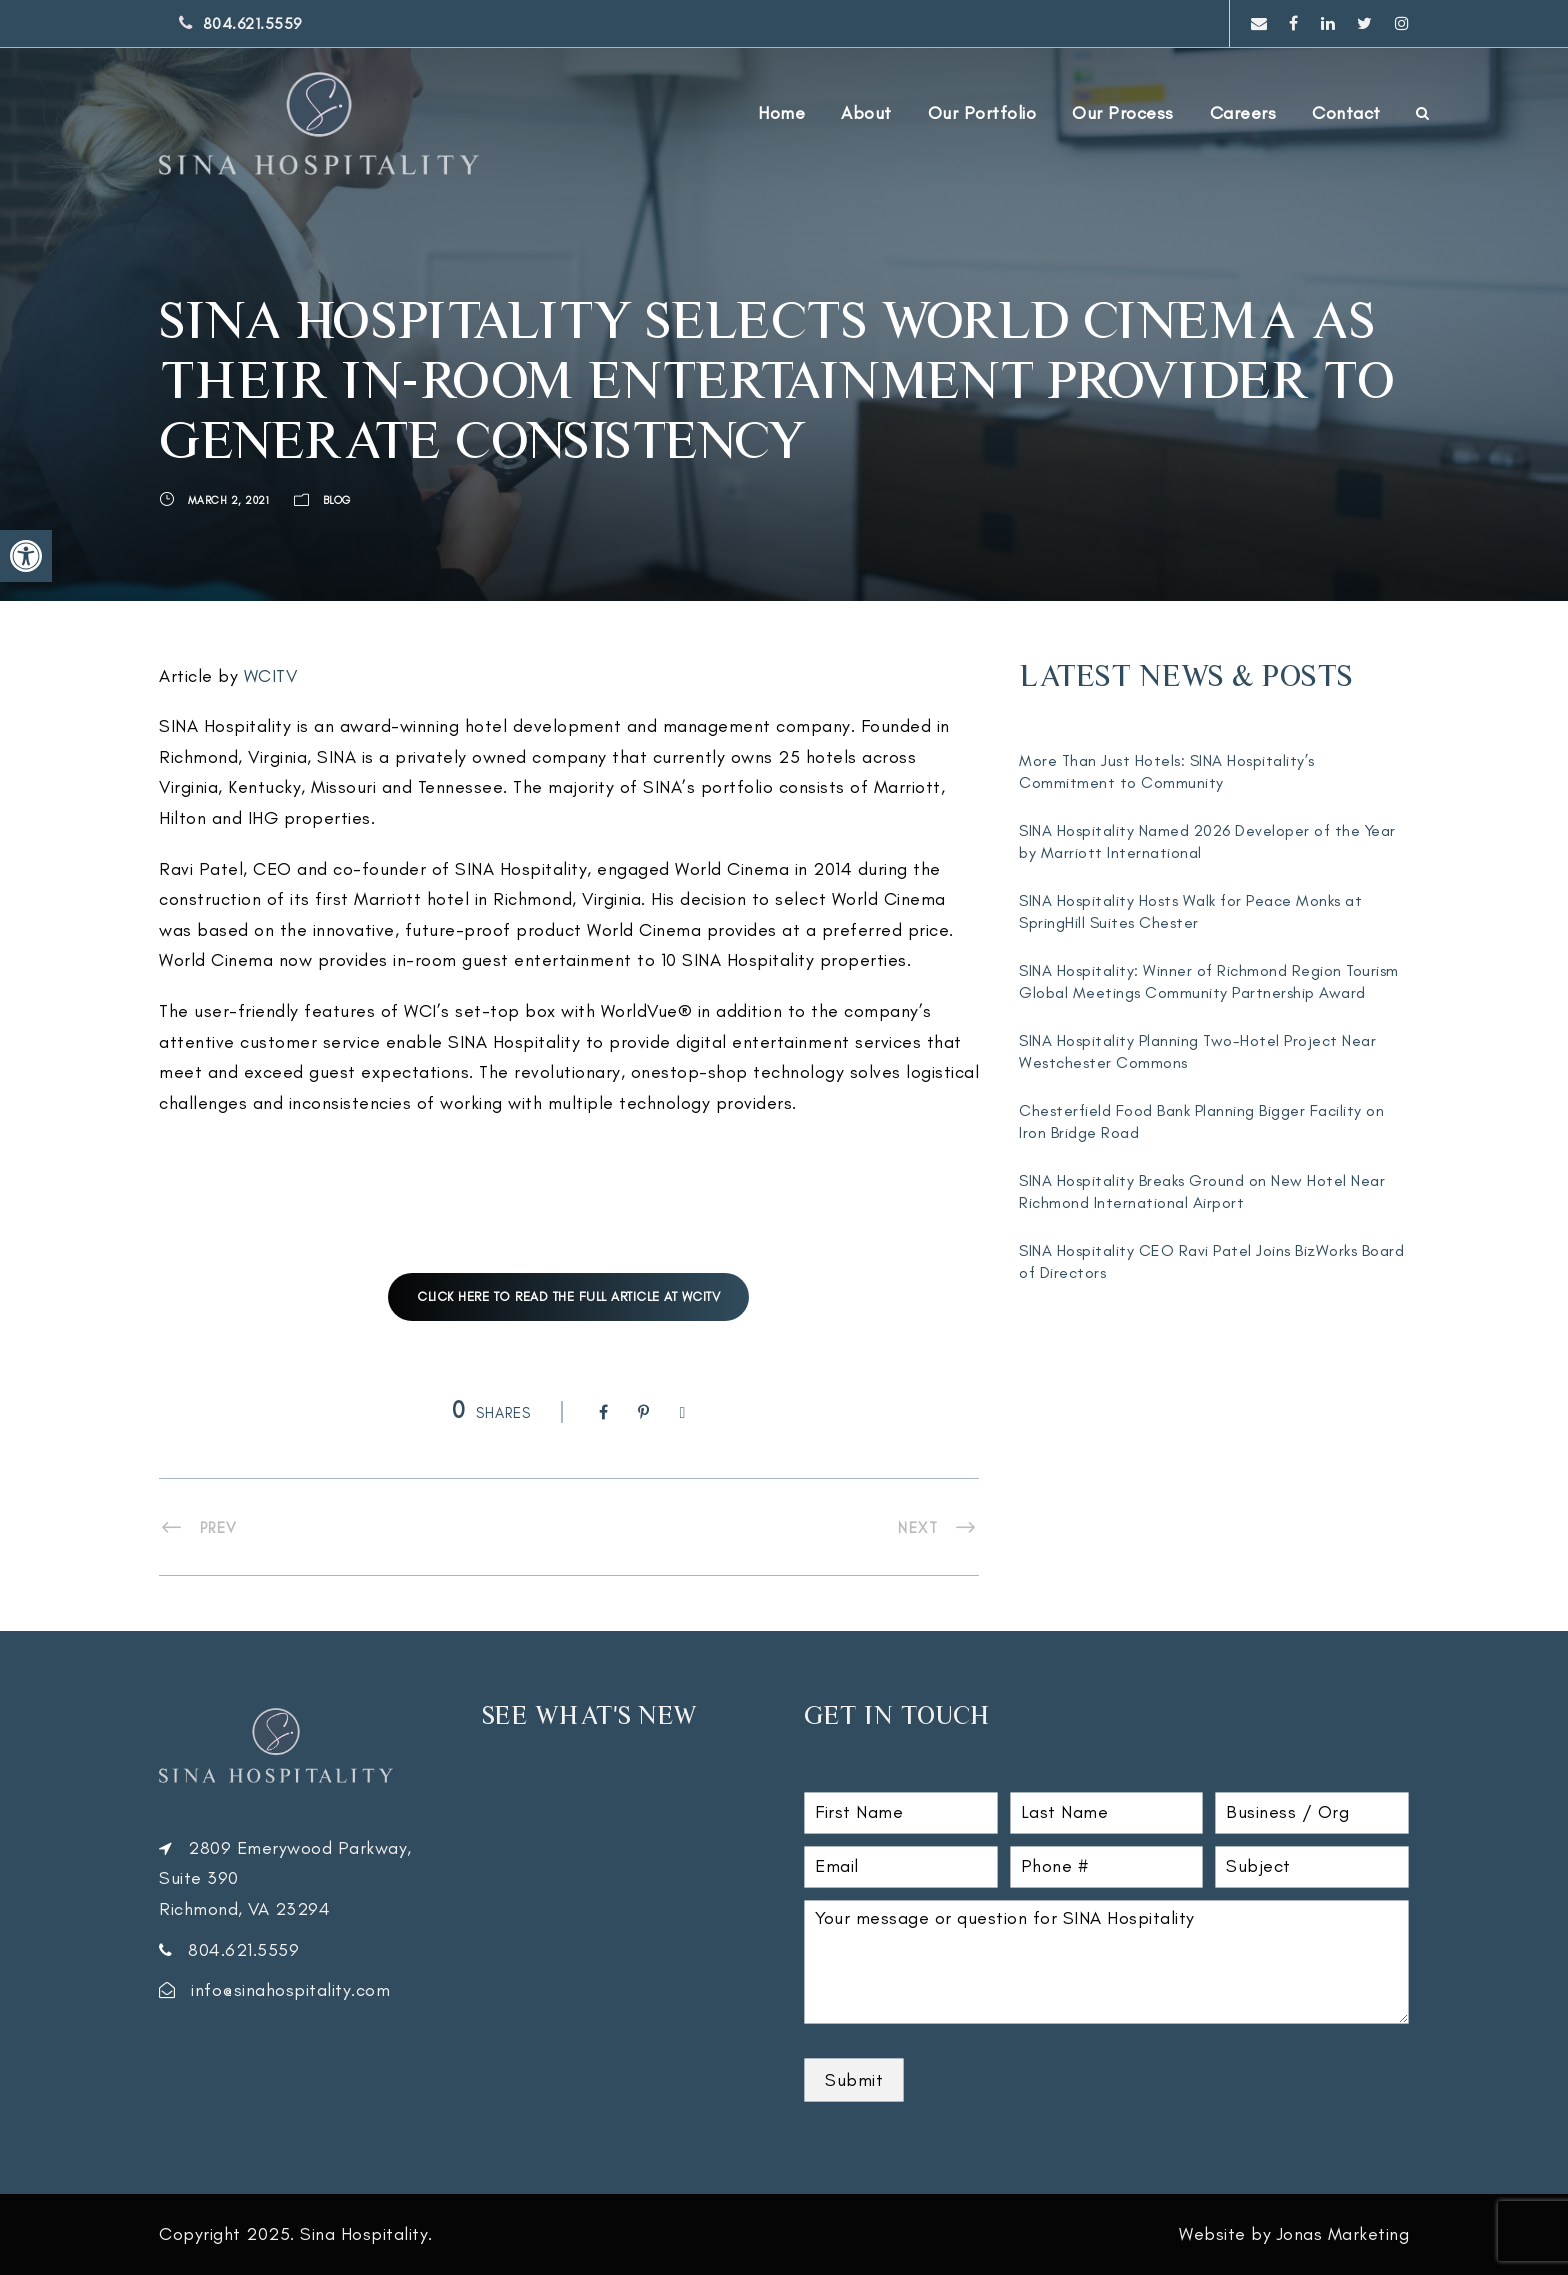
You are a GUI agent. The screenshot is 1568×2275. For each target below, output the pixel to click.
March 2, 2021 (229, 500)
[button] (26, 556)
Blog (337, 500)
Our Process (1123, 113)
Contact (1346, 113)
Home (781, 113)
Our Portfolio (982, 113)
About (866, 113)
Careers (1243, 113)
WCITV (271, 676)
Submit (854, 2080)
